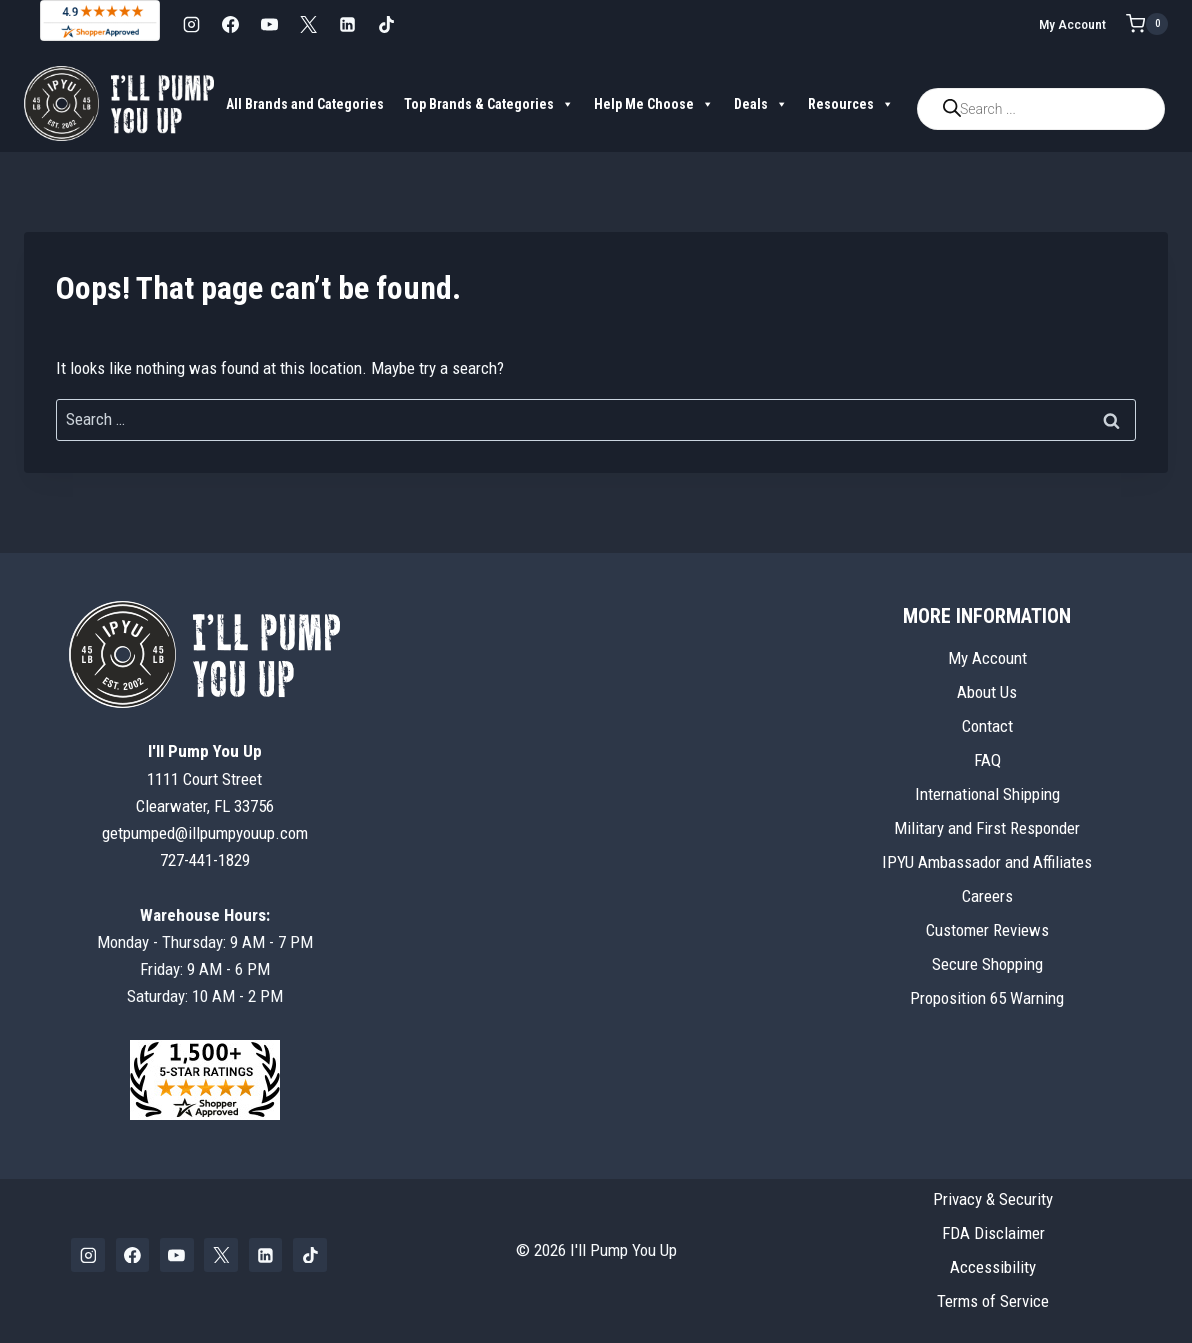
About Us (987, 692)
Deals (761, 104)
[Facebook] (230, 24)
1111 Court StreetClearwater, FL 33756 (205, 778)
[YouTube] (269, 24)
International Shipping (987, 794)
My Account (1072, 24)
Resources (851, 104)
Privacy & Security (993, 1199)
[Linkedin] (347, 24)
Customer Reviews (987, 930)
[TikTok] (386, 24)
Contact (987, 726)
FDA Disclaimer (993, 1233)
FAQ (987, 760)
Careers (987, 896)
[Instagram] (191, 24)
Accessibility (993, 1267)
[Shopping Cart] (1147, 24)
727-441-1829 (205, 860)
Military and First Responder (987, 828)
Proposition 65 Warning (987, 998)
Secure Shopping (987, 964)
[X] (308, 24)
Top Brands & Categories (489, 104)
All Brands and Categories (305, 104)
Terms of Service (993, 1301)
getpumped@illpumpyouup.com (205, 833)
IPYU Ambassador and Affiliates (987, 862)
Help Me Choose (654, 104)
